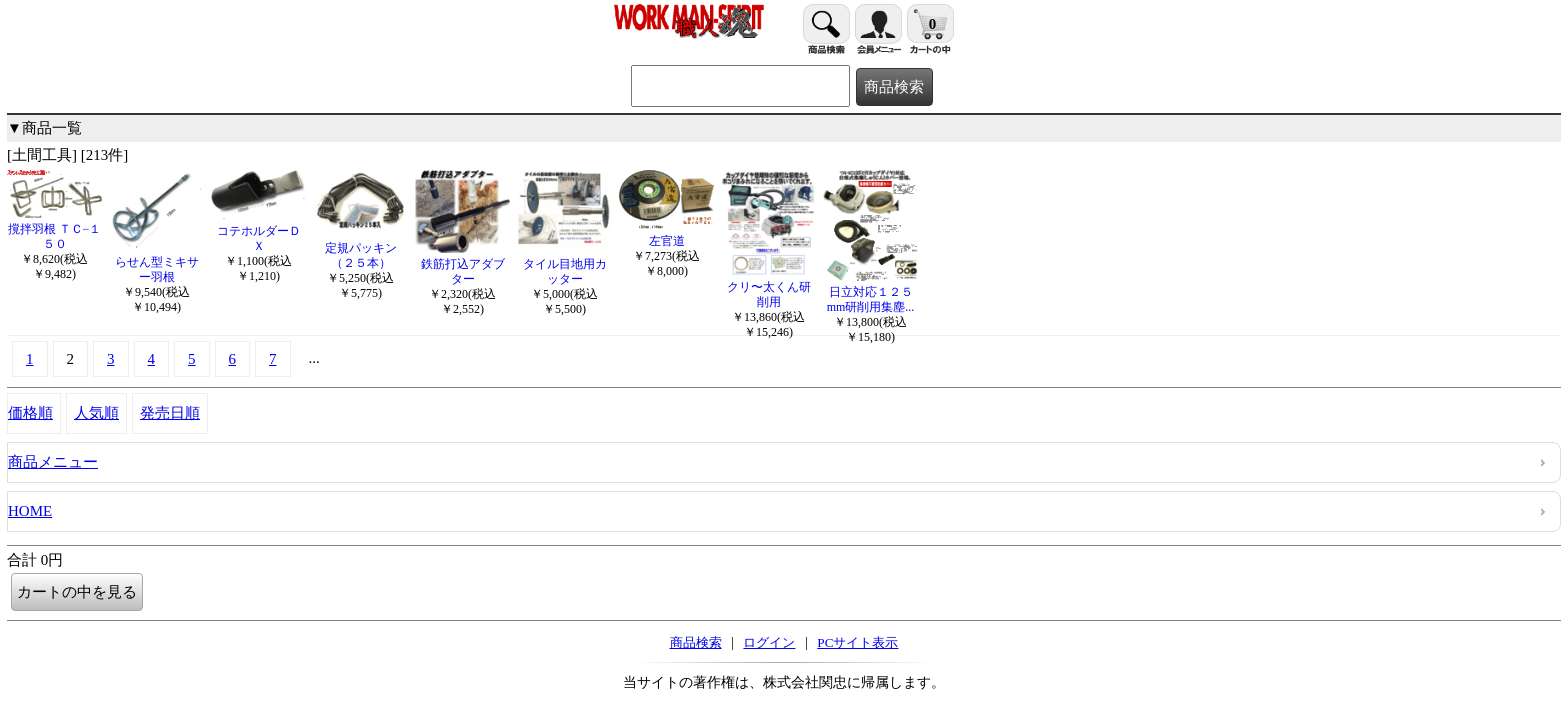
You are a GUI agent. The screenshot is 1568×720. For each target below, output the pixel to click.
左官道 (666, 233)
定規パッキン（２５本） (360, 248)
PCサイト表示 (857, 642)
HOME (30, 511)
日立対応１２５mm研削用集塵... (870, 292)
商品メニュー (53, 462)
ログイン (769, 642)
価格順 (30, 413)
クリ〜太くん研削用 (768, 287)
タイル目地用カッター (564, 264)
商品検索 (696, 642)
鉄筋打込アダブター (462, 264)
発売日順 (170, 413)
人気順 (96, 413)
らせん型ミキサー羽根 (156, 262)
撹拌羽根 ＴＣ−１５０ (54, 229)
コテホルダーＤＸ (258, 231)
